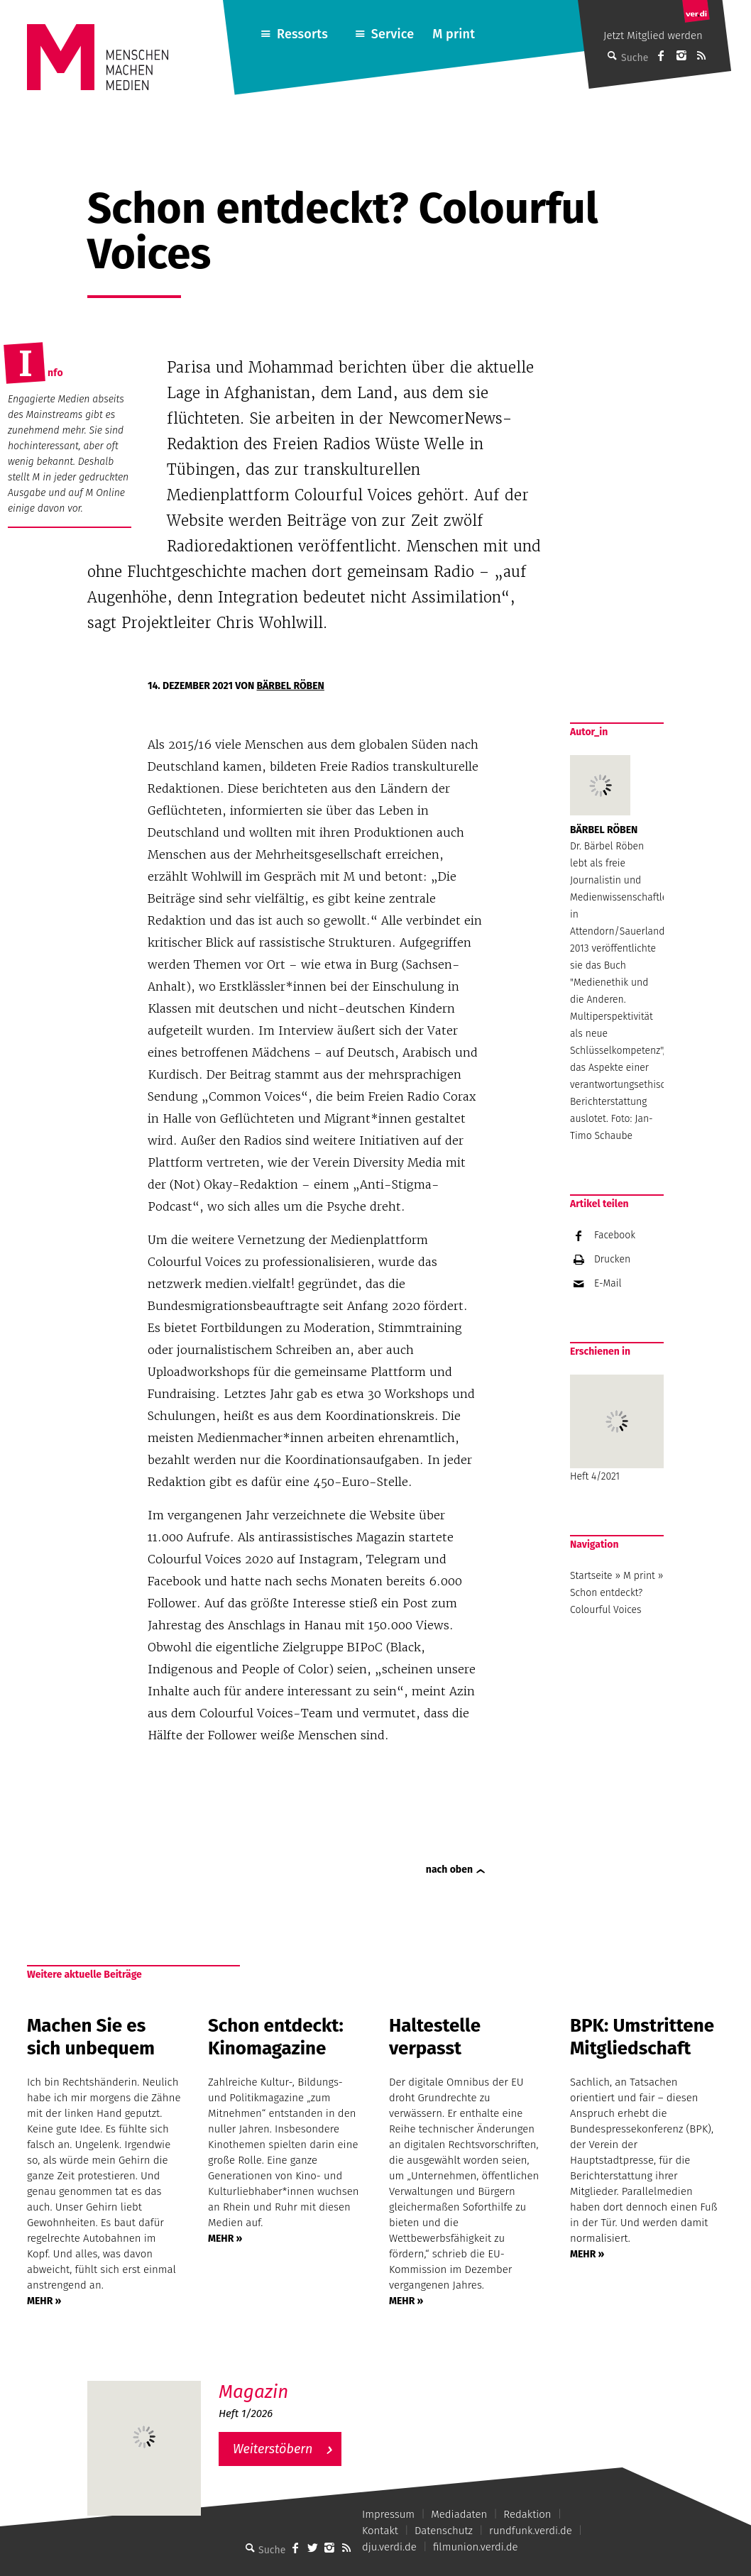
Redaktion (527, 2514)
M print (453, 34)
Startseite (591, 1576)
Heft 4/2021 (617, 1428)
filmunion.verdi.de (475, 2547)
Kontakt (380, 2530)
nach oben (449, 1870)
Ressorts (302, 34)
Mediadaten (459, 2514)
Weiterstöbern (273, 2449)
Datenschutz (444, 2530)
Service (393, 34)
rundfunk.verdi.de (530, 2530)
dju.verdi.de (389, 2547)
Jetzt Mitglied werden (653, 35)
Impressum (388, 2514)
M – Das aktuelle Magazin (287, 2380)
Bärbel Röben (290, 686)
